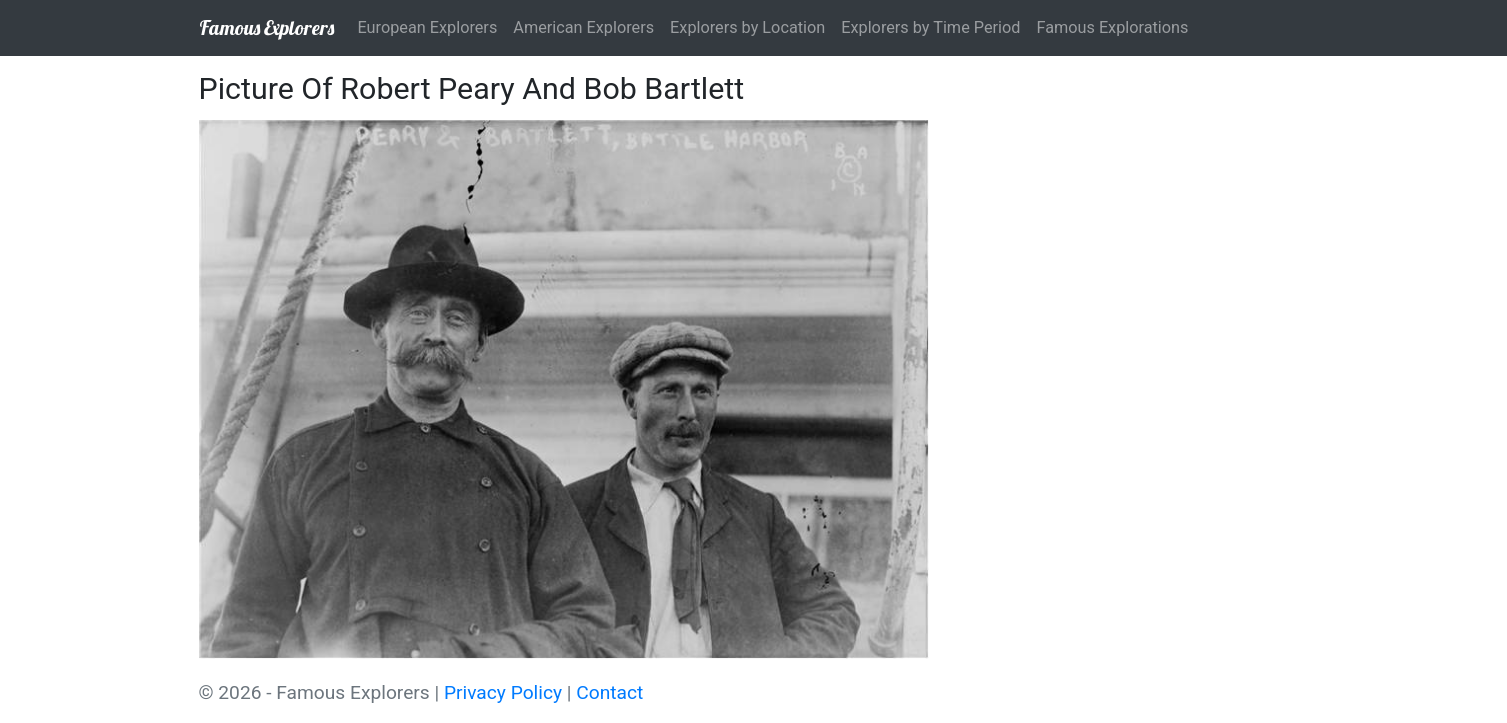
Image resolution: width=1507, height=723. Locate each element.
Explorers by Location (747, 27)
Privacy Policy (503, 692)
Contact (609, 692)
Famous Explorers (266, 27)
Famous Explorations (1112, 27)
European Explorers (428, 27)
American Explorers (583, 27)
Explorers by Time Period (930, 27)
